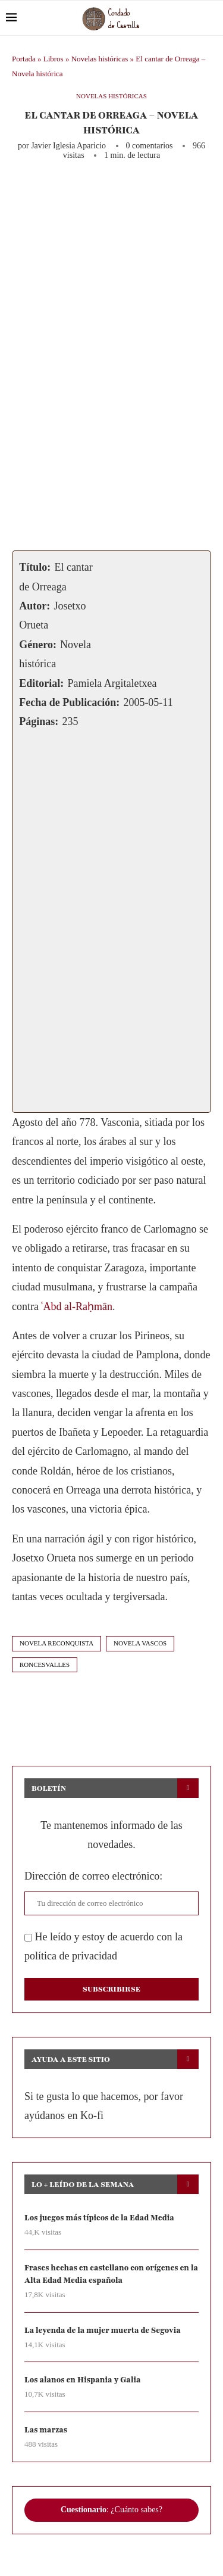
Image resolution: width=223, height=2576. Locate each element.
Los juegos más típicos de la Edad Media (99, 2218)
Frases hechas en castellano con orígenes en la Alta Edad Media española (111, 2274)
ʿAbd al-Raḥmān (76, 1306)
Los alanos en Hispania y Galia (82, 2380)
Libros (53, 58)
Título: (35, 567)
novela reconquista (56, 1643)
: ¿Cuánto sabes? (111, 2509)
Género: (37, 645)
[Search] (211, 18)
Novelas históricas (99, 58)
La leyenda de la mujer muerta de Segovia (102, 2330)
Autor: (34, 606)
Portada (24, 58)
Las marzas (45, 2430)
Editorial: (41, 683)
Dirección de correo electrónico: (93, 1876)
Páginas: (38, 721)
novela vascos (140, 1643)
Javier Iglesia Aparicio (68, 145)
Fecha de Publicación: (69, 702)
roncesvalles (45, 1664)
